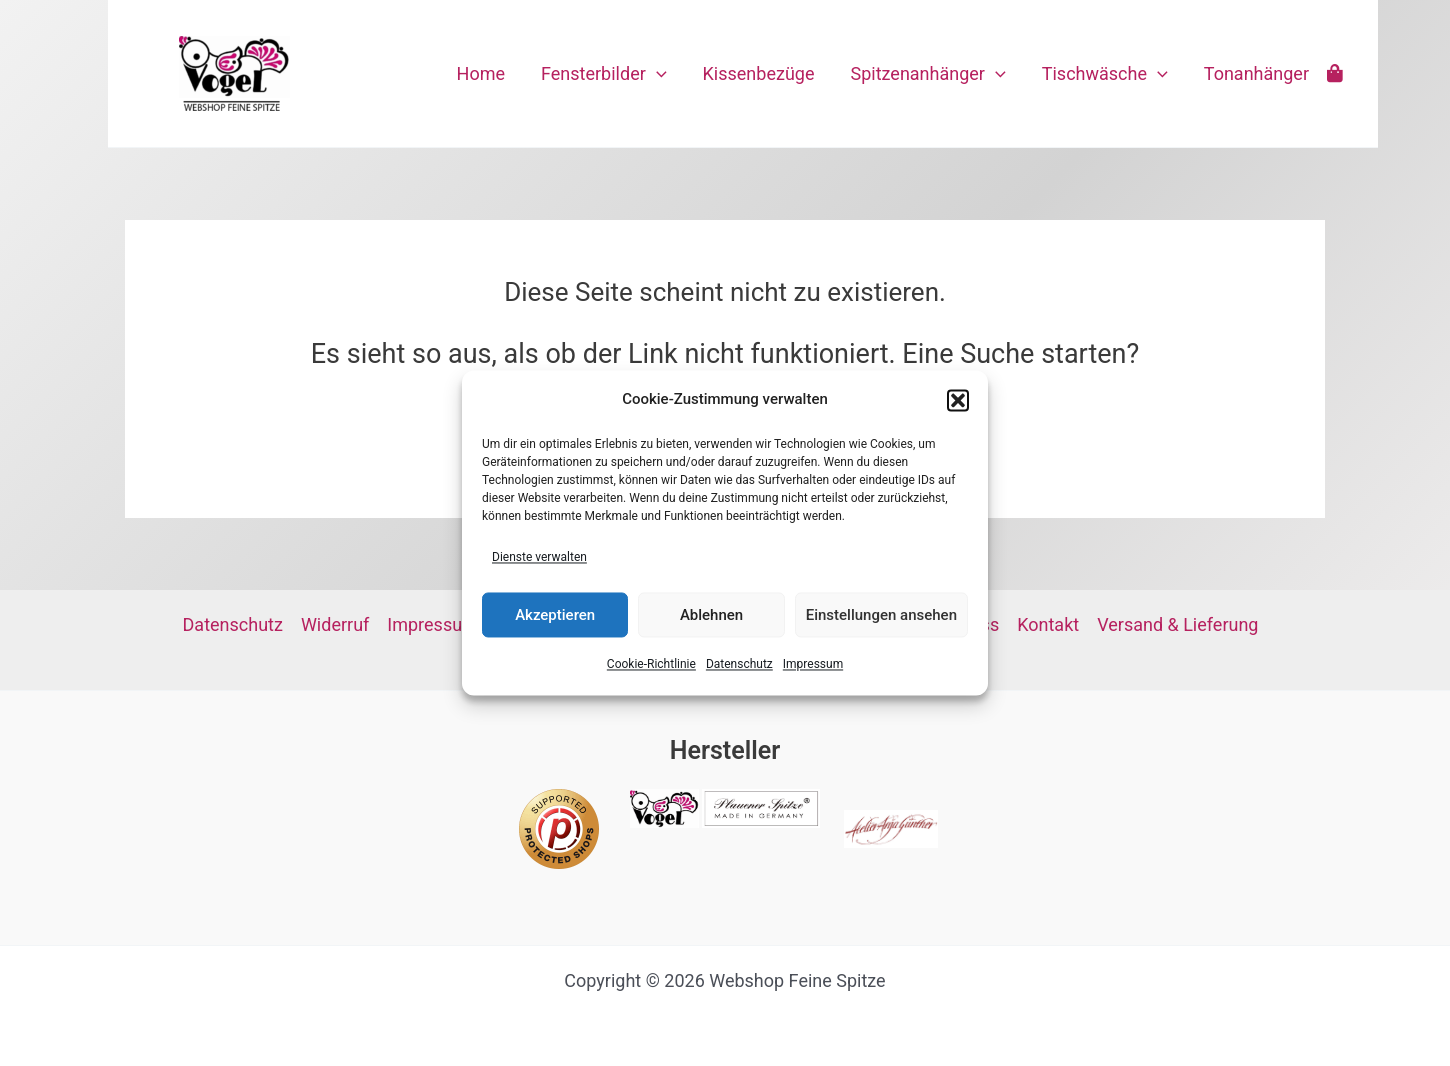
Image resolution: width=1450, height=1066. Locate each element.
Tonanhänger (1256, 73)
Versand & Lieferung (1177, 624)
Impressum (813, 665)
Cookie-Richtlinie (651, 665)
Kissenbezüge (759, 73)
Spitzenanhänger (927, 74)
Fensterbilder (604, 74)
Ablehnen (711, 615)
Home (481, 73)
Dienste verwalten (539, 557)
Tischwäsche (1105, 74)
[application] (656, 74)
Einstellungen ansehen (881, 615)
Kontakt (1048, 624)
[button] (958, 400)
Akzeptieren (555, 615)
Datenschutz (739, 665)
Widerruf (335, 624)
